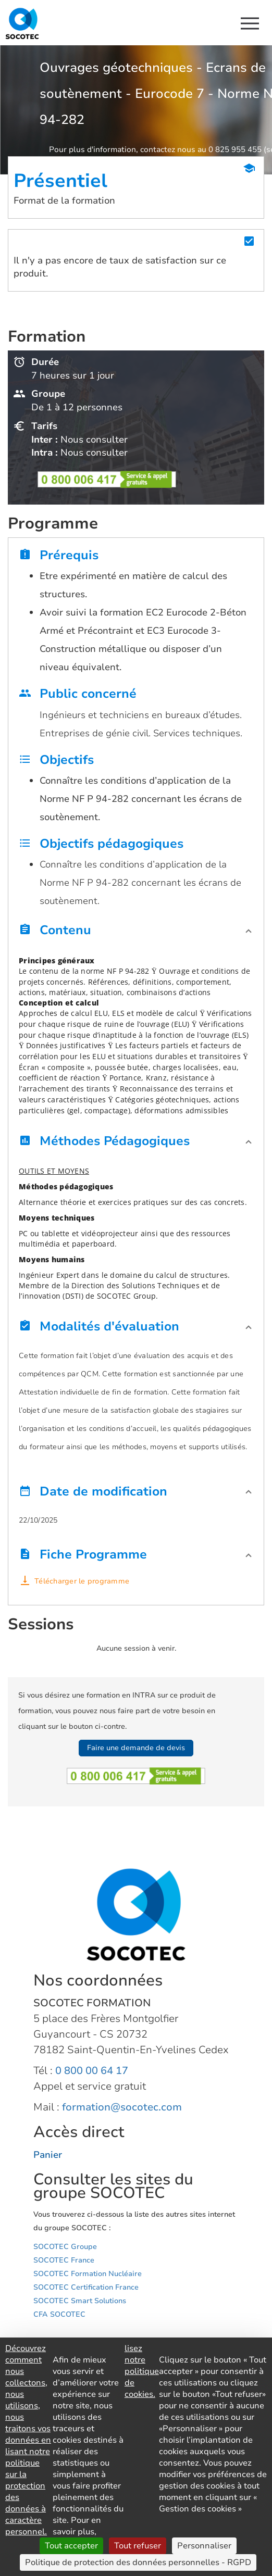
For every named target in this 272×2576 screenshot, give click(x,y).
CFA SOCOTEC (59, 2314)
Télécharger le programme (81, 1581)
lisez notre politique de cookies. (142, 2371)
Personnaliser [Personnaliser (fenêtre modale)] (204, 2546)
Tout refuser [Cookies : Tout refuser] (137, 2546)
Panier (47, 2154)
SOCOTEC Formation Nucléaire (87, 2274)
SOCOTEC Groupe (65, 2247)
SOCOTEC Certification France (86, 2287)
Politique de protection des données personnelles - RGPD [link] (138, 2562)
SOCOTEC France (63, 2260)
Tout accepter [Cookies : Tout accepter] (71, 2546)
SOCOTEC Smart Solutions (79, 2301)
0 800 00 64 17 (91, 2071)
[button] (136, 932)
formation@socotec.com (122, 2107)
